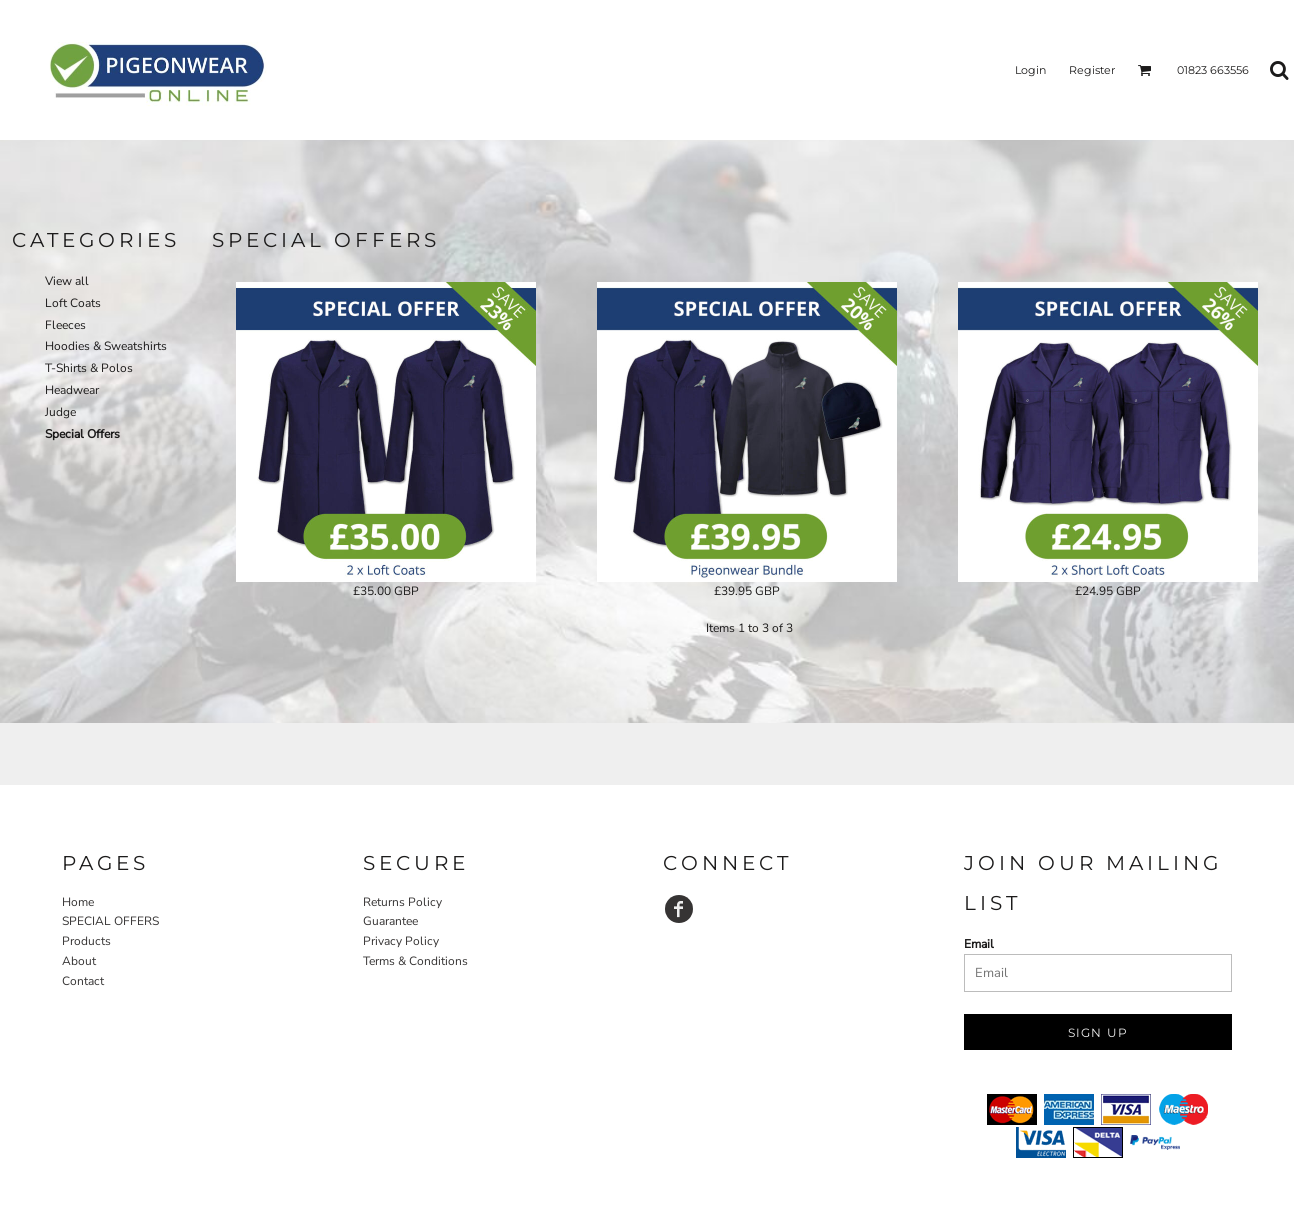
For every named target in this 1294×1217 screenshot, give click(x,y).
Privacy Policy (401, 941)
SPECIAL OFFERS (110, 921)
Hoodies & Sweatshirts (106, 346)
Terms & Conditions (415, 961)
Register (1092, 70)
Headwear (72, 390)
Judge (60, 412)
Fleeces (65, 325)
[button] (1145, 70)
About (79, 961)
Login (1030, 70)
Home (78, 902)
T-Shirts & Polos (89, 368)
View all (67, 281)
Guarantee (390, 921)
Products (86, 941)
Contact (83, 981)
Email (979, 944)
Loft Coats (73, 303)
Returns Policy (402, 902)
